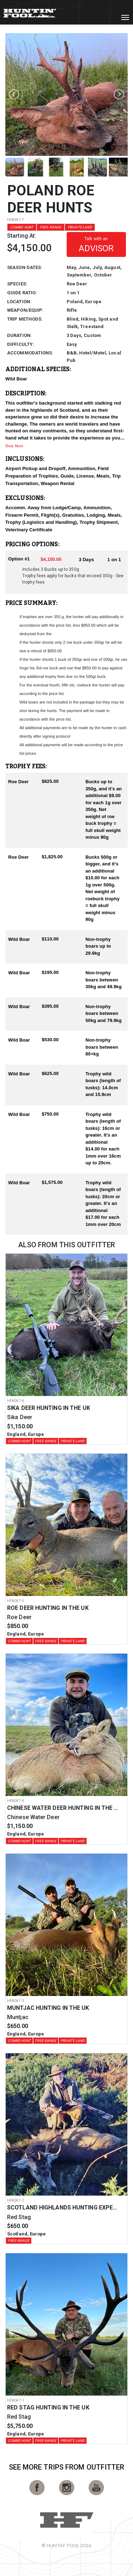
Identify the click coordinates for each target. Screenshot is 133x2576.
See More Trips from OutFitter (66, 2467)
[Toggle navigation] (125, 17)
